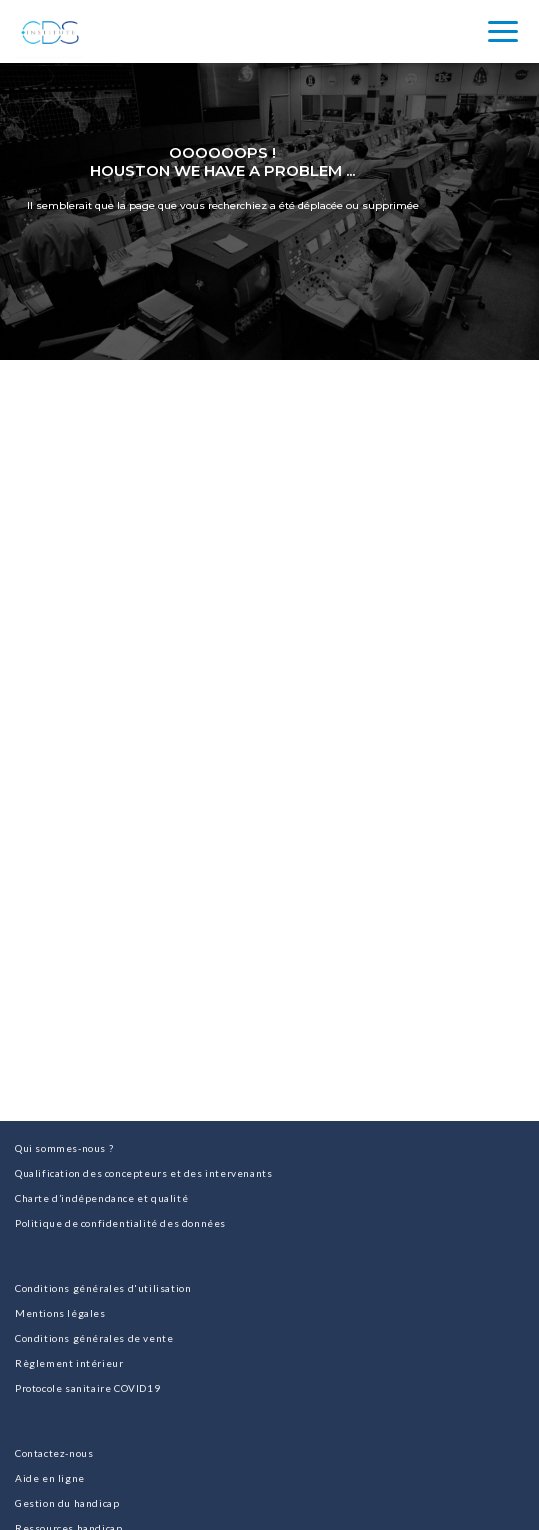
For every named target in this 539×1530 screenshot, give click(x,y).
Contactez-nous (54, 1453)
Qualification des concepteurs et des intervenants (143, 1173)
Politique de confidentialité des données (120, 1223)
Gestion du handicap (67, 1503)
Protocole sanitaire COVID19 (87, 1388)
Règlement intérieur (69, 1363)
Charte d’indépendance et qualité (101, 1198)
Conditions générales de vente (94, 1338)
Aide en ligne (50, 1478)
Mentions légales (60, 1313)
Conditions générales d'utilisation (103, 1288)
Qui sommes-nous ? (64, 1148)
